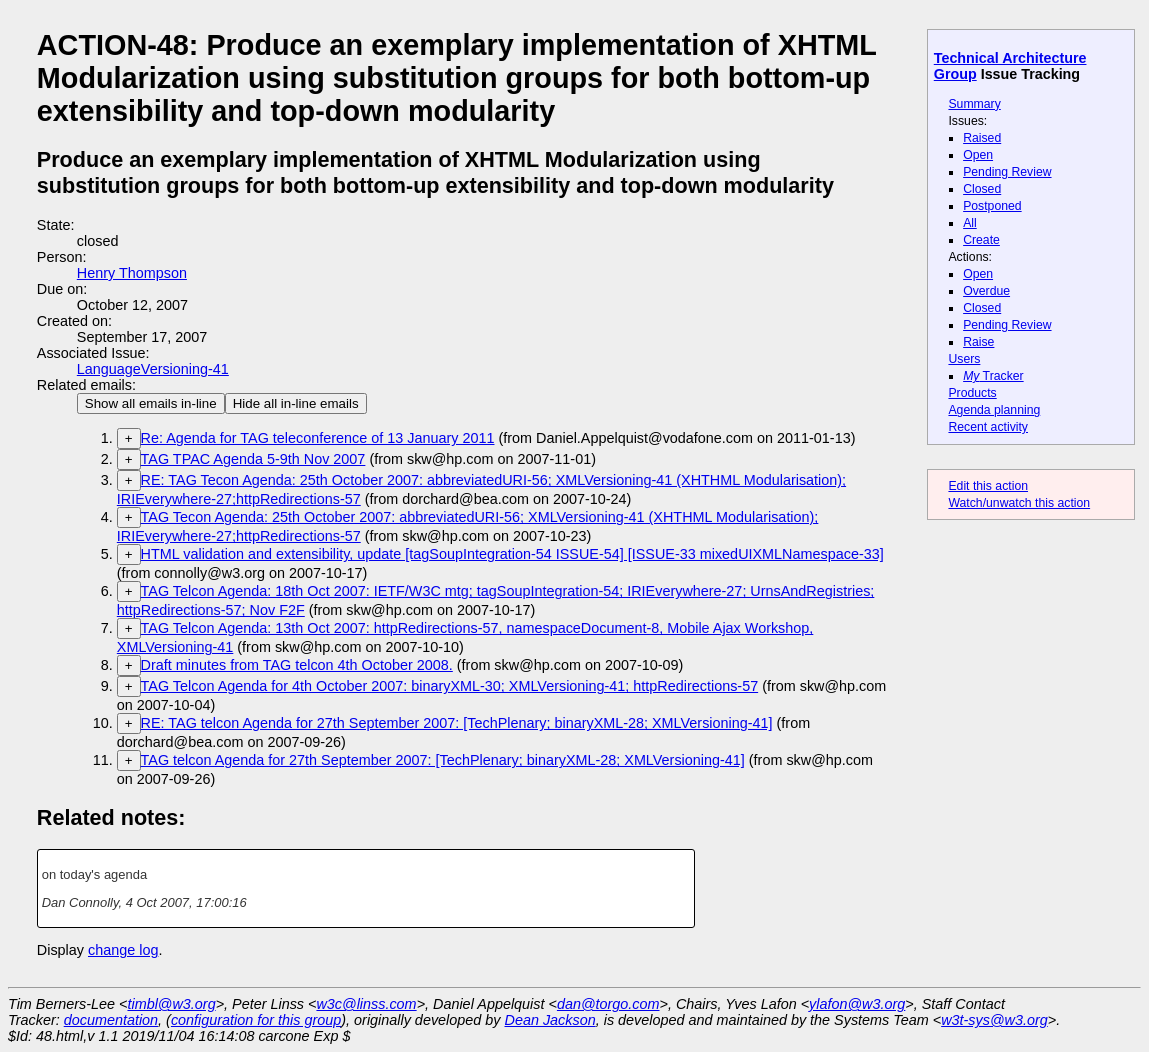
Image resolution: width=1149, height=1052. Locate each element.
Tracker (993, 376)
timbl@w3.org (171, 1004)
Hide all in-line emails (296, 403)
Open (978, 155)
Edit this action (988, 486)
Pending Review (1007, 172)
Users (964, 359)
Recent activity (988, 427)
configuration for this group (256, 1020)
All (970, 223)
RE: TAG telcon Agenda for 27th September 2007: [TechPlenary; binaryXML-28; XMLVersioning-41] (457, 723)
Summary (974, 104)
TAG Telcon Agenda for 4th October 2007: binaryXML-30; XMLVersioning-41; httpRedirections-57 (450, 686)
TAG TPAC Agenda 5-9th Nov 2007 (253, 459)
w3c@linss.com (366, 1004)
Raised (982, 138)
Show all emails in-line (151, 403)
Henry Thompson (132, 273)
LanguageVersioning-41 (153, 369)
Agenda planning (994, 410)
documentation (111, 1020)
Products (972, 393)
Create (981, 240)
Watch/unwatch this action (1019, 503)
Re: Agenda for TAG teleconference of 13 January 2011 (318, 438)
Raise (978, 342)
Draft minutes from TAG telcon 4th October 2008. (297, 665)
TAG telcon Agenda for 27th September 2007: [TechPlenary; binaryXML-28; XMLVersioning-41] (443, 760)
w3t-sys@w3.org (994, 1020)
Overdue (986, 291)
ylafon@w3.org (857, 1004)
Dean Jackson (550, 1020)
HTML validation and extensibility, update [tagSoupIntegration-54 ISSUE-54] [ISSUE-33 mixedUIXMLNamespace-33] (512, 554)
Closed (982, 189)
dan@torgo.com (608, 1004)
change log (123, 950)
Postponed (992, 206)
